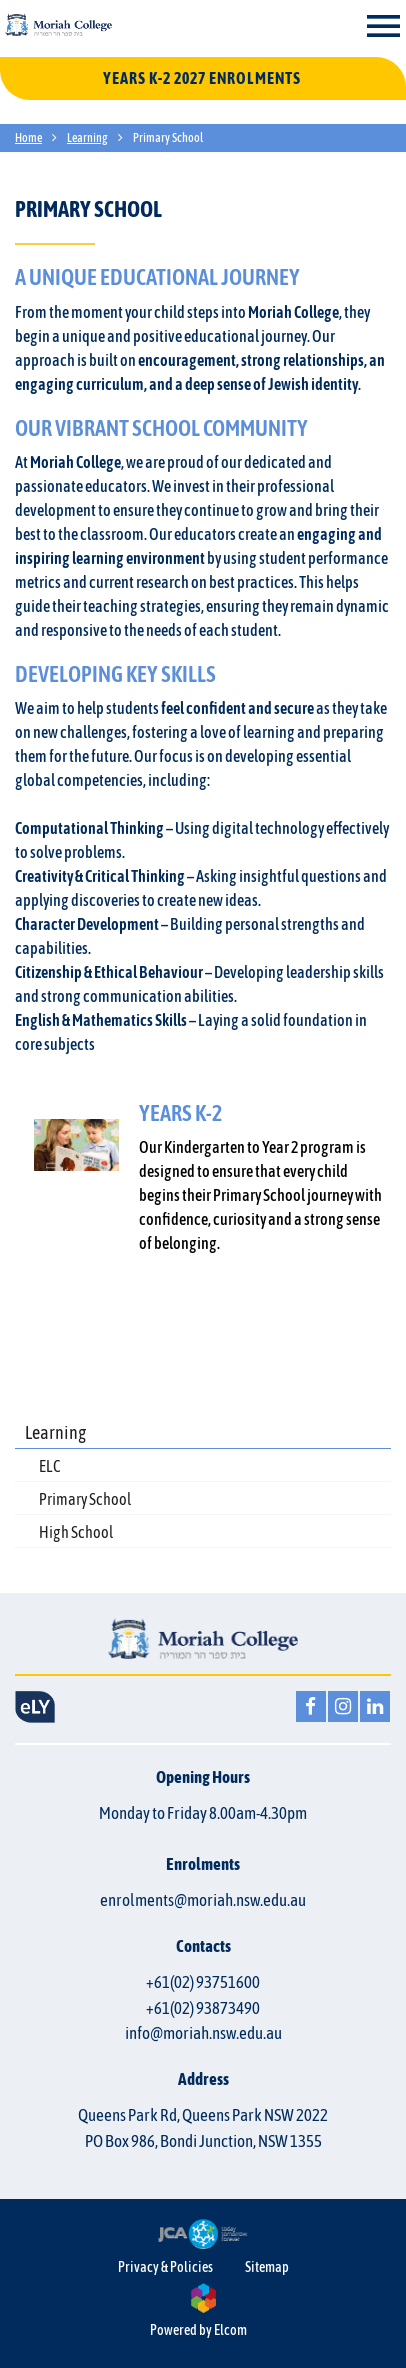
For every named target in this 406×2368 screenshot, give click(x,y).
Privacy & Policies (165, 2267)
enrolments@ (203, 1900)
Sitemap (267, 2267)
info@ (203, 2033)
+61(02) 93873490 (203, 2008)
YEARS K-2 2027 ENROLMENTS (203, 78)
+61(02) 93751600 (203, 1982)
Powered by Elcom (198, 2330)
